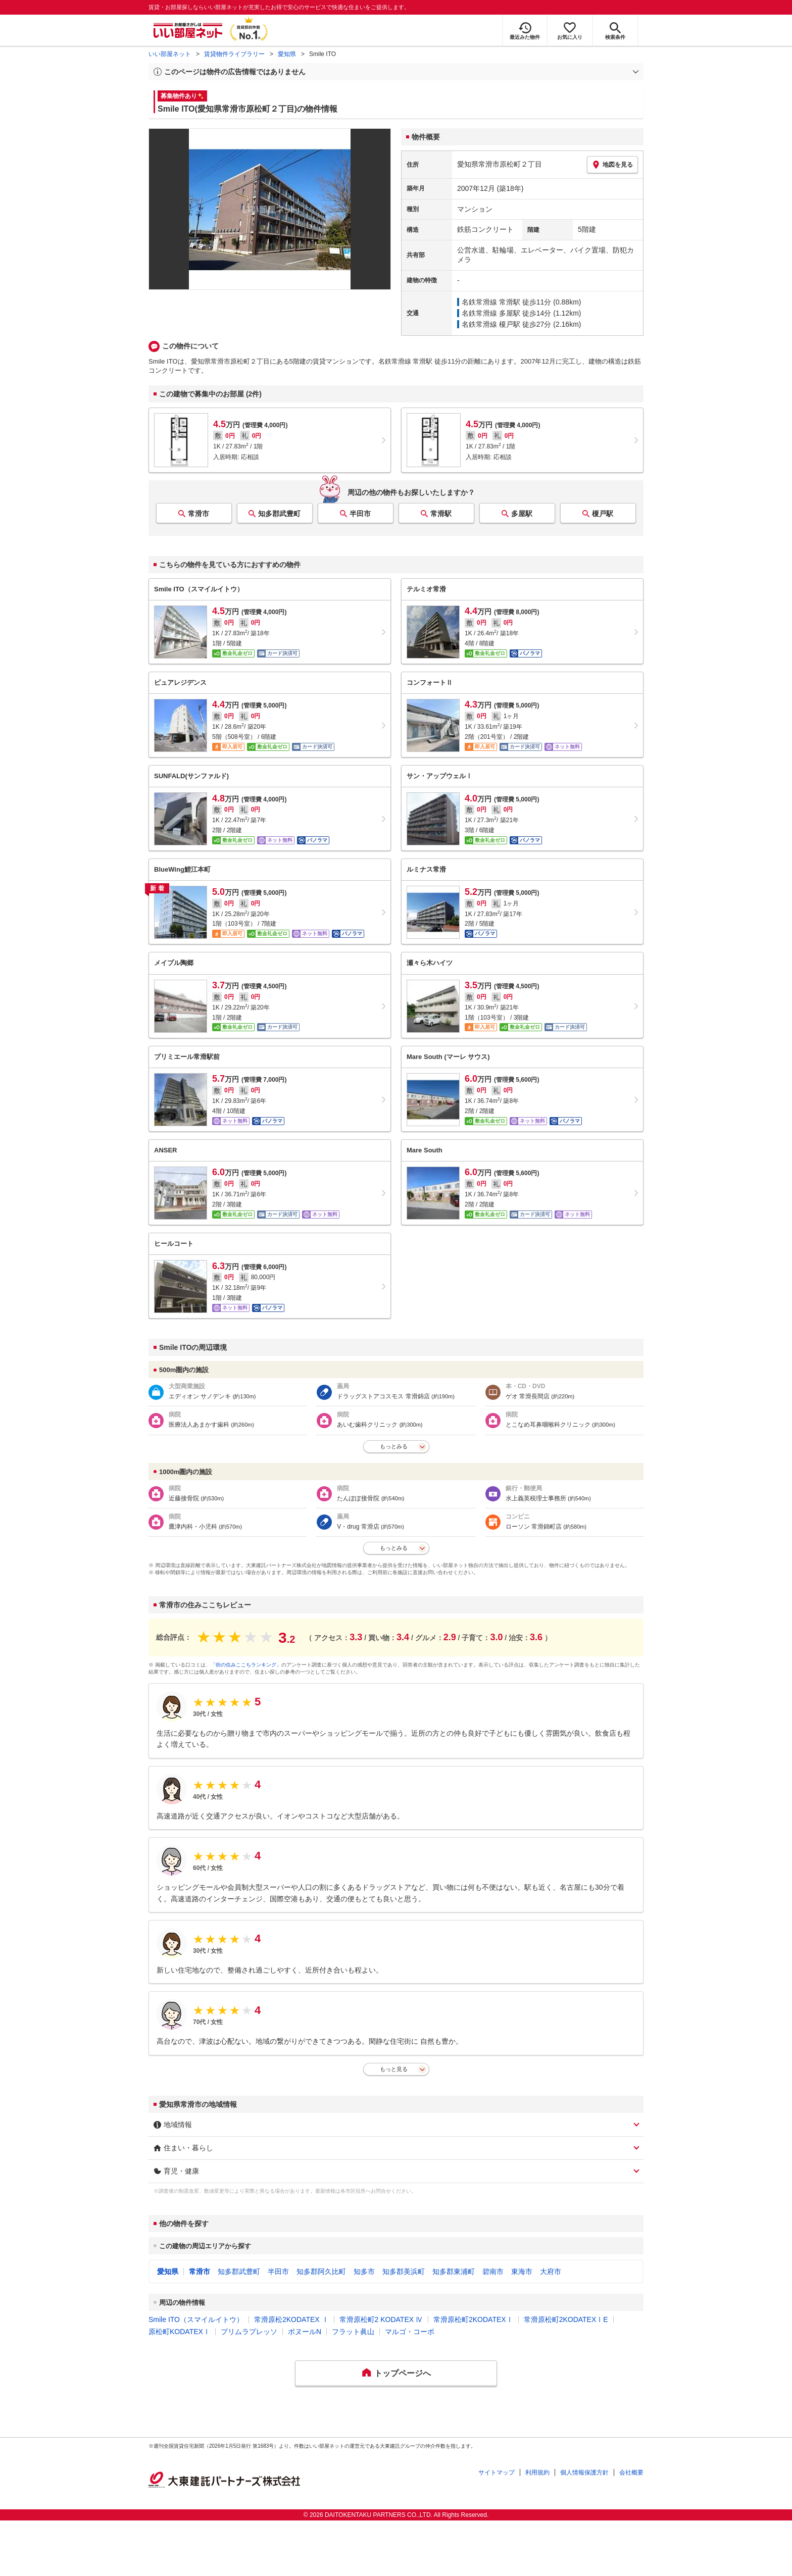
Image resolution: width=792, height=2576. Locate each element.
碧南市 (493, 2271)
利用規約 (537, 2472)
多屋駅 (521, 514)
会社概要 (631, 2472)
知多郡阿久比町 (321, 2271)
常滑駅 (441, 514)
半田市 (360, 514)
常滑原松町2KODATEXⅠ (473, 2319)
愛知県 (287, 54)
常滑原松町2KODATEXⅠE (566, 2319)
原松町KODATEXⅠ (179, 2331)
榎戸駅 (602, 514)
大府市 (550, 2271)
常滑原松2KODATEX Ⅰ (291, 2319)
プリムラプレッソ (249, 2331)
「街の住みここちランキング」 (246, 1665)
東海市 (521, 2271)
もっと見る (394, 2069)
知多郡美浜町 (403, 2271)
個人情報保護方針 (584, 2472)
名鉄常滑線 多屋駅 (491, 313)
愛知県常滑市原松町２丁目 (499, 164)
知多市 (364, 2271)
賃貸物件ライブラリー (234, 54)
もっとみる (394, 1446)
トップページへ (402, 2373)
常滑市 (198, 514)
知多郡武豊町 (279, 514)
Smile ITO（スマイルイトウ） (195, 2319)
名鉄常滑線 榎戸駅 (491, 324)
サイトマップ (496, 2472)
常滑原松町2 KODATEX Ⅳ (381, 2319)
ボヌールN (304, 2331)
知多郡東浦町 (453, 2271)
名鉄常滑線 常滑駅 (491, 302)
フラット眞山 (353, 2331)
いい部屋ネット (169, 54)
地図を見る (612, 165)
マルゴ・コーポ (409, 2331)
